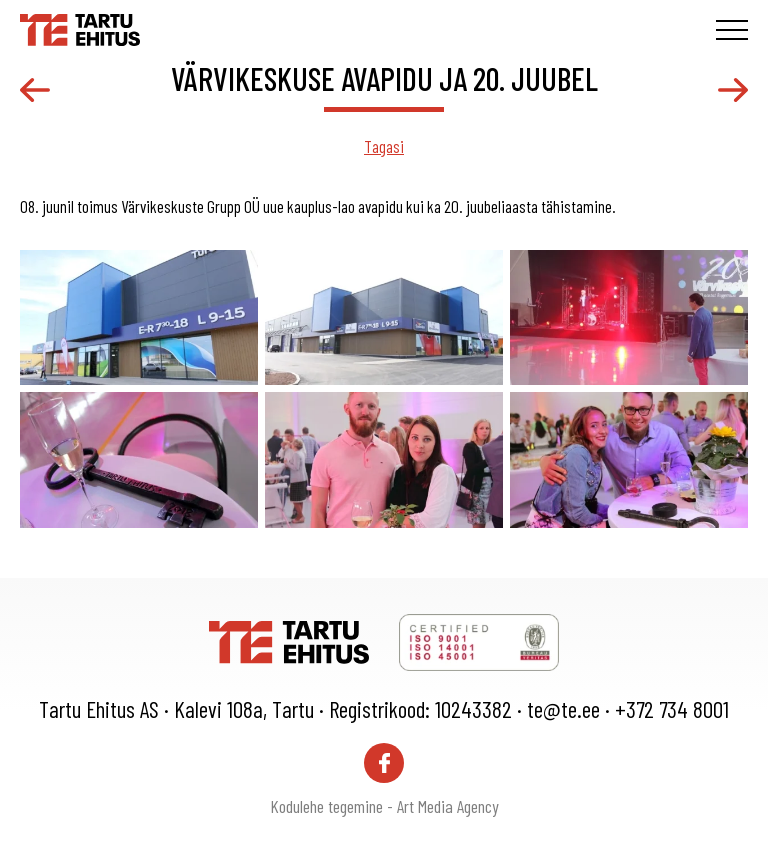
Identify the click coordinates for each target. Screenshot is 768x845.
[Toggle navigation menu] (732, 30)
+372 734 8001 (672, 709)
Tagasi (384, 146)
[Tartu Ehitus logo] (80, 27)
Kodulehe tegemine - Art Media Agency (384, 806)
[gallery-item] (139, 317)
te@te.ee (563, 709)
